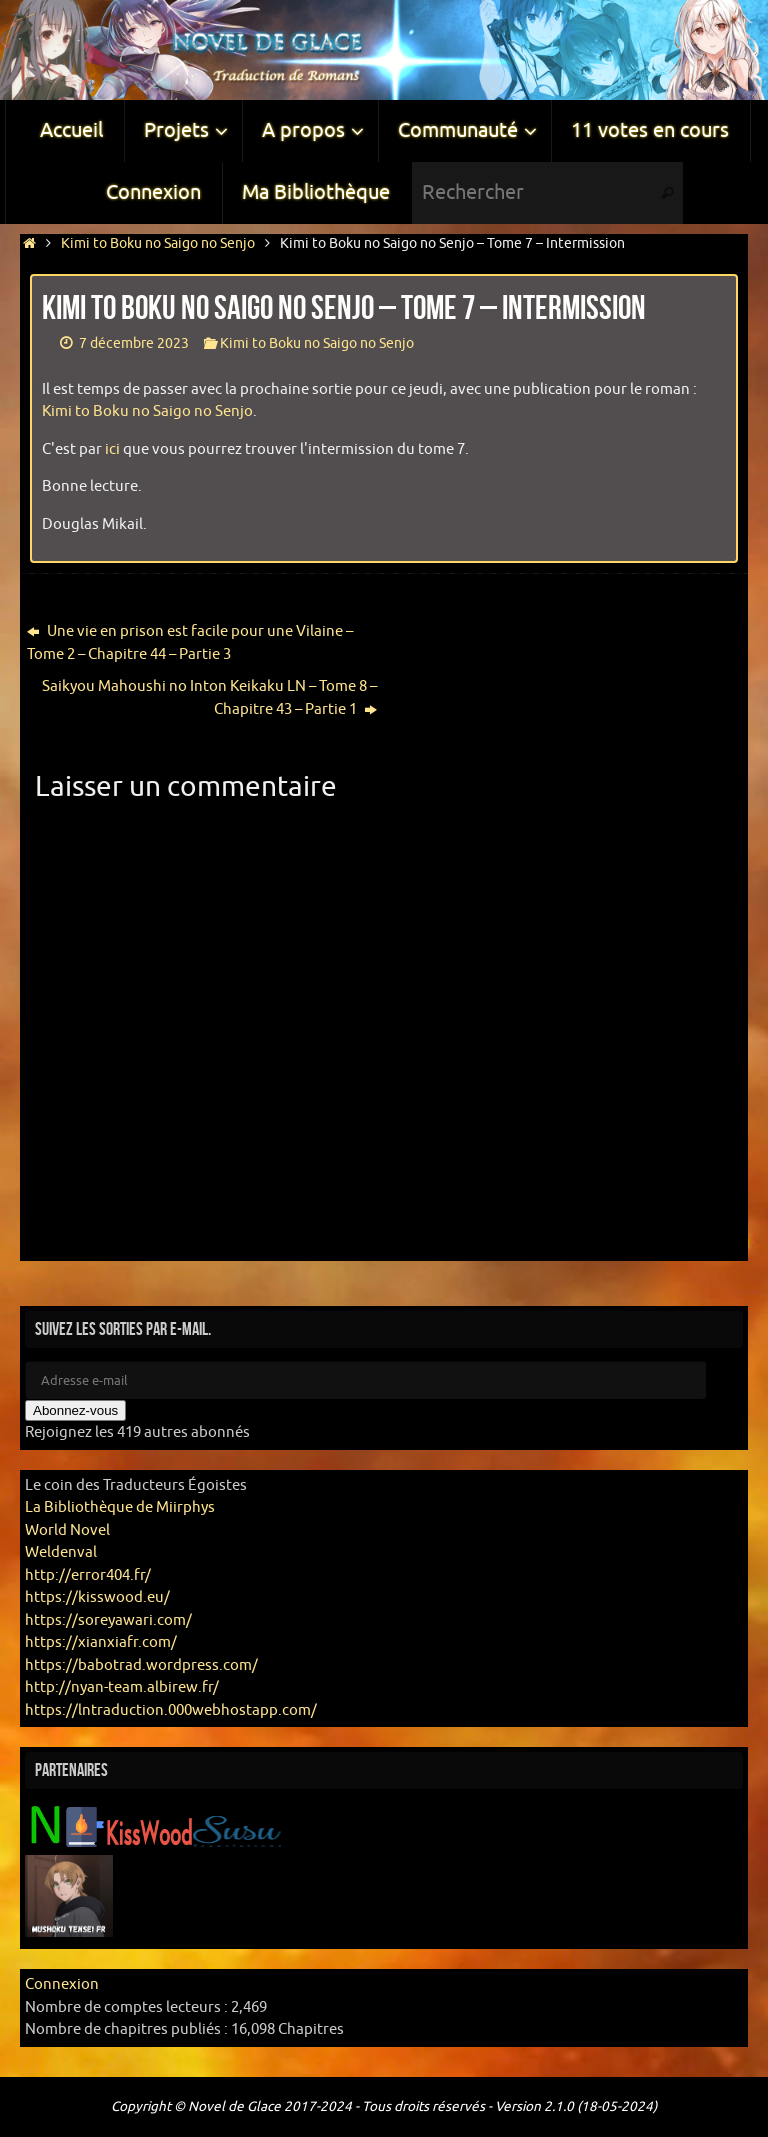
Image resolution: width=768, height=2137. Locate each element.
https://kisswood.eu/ (97, 1597)
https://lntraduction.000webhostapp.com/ (171, 1710)
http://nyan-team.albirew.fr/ (122, 1687)
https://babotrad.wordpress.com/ (141, 1665)
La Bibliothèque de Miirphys (120, 1507)
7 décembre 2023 (134, 343)
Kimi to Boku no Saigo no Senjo (158, 243)
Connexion (62, 1984)
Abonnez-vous (75, 1410)
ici (112, 449)
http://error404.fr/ (88, 1575)
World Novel (67, 1530)
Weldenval (61, 1552)
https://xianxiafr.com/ (101, 1642)
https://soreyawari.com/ (108, 1620)
